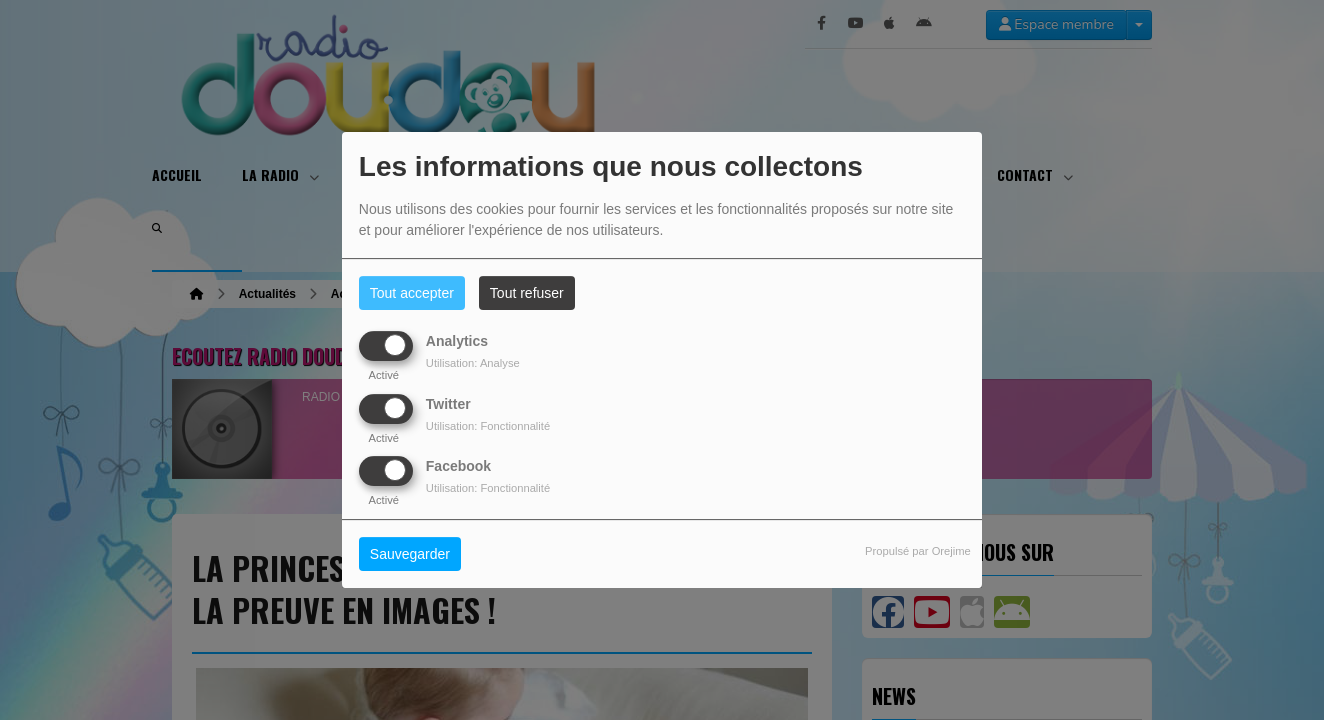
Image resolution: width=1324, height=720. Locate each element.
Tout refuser (527, 293)
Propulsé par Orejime (918, 551)
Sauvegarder (410, 554)
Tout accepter (412, 293)
